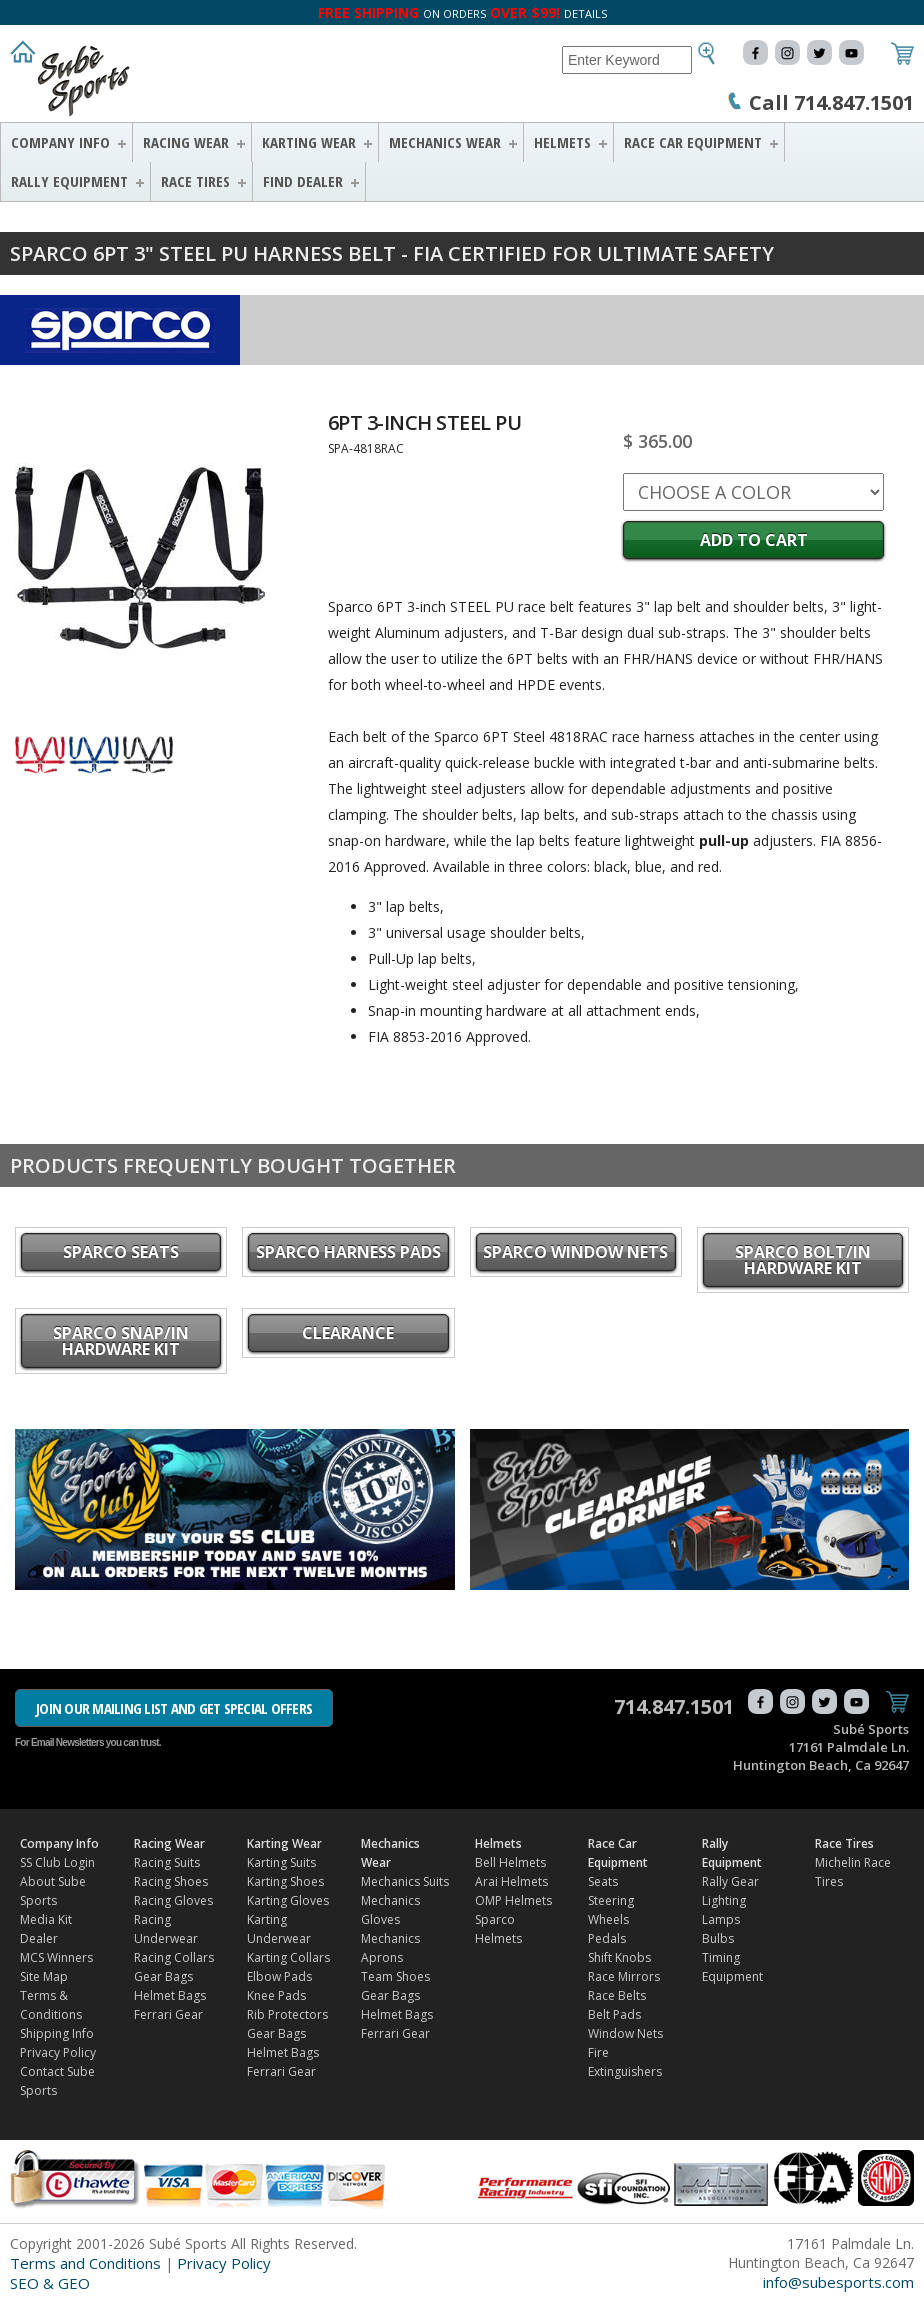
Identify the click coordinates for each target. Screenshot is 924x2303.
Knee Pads (276, 1995)
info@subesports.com (838, 2282)
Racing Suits (167, 1862)
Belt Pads (614, 2014)
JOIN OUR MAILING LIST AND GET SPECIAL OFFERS (174, 1708)
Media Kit (46, 1919)
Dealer (39, 1938)
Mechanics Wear (445, 142)
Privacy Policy (58, 2052)
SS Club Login (57, 1862)
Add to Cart (754, 540)
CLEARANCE (348, 1333)
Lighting (724, 1900)
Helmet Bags (170, 1995)
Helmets (562, 142)
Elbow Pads (279, 1976)
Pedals (607, 1938)
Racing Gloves (173, 1900)
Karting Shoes (285, 1881)
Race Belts (617, 1995)
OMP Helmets (513, 1900)
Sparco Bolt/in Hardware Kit (803, 1260)
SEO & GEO (50, 2283)
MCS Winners (56, 1957)
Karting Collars (288, 1957)
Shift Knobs (619, 1957)
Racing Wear (186, 142)
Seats (603, 1881)
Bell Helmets (510, 1862)
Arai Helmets (511, 1881)
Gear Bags (163, 1976)
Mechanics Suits (405, 1881)
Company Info (60, 142)
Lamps (721, 1919)
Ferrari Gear (168, 2014)
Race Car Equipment (693, 142)
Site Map (44, 1976)
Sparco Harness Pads (348, 1252)
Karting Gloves (288, 1900)
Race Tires (195, 181)
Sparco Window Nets (575, 1252)
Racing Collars (174, 1957)
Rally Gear (730, 1881)
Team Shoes (395, 1976)
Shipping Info (57, 2033)
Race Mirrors (624, 1976)
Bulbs (718, 1938)
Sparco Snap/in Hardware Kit (121, 1341)
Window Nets (625, 2033)
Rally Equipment (69, 181)
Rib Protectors (287, 2014)
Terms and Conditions (85, 2263)
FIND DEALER (303, 181)
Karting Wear (309, 142)
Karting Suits (281, 1862)
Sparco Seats (121, 1252)
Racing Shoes (171, 1881)
